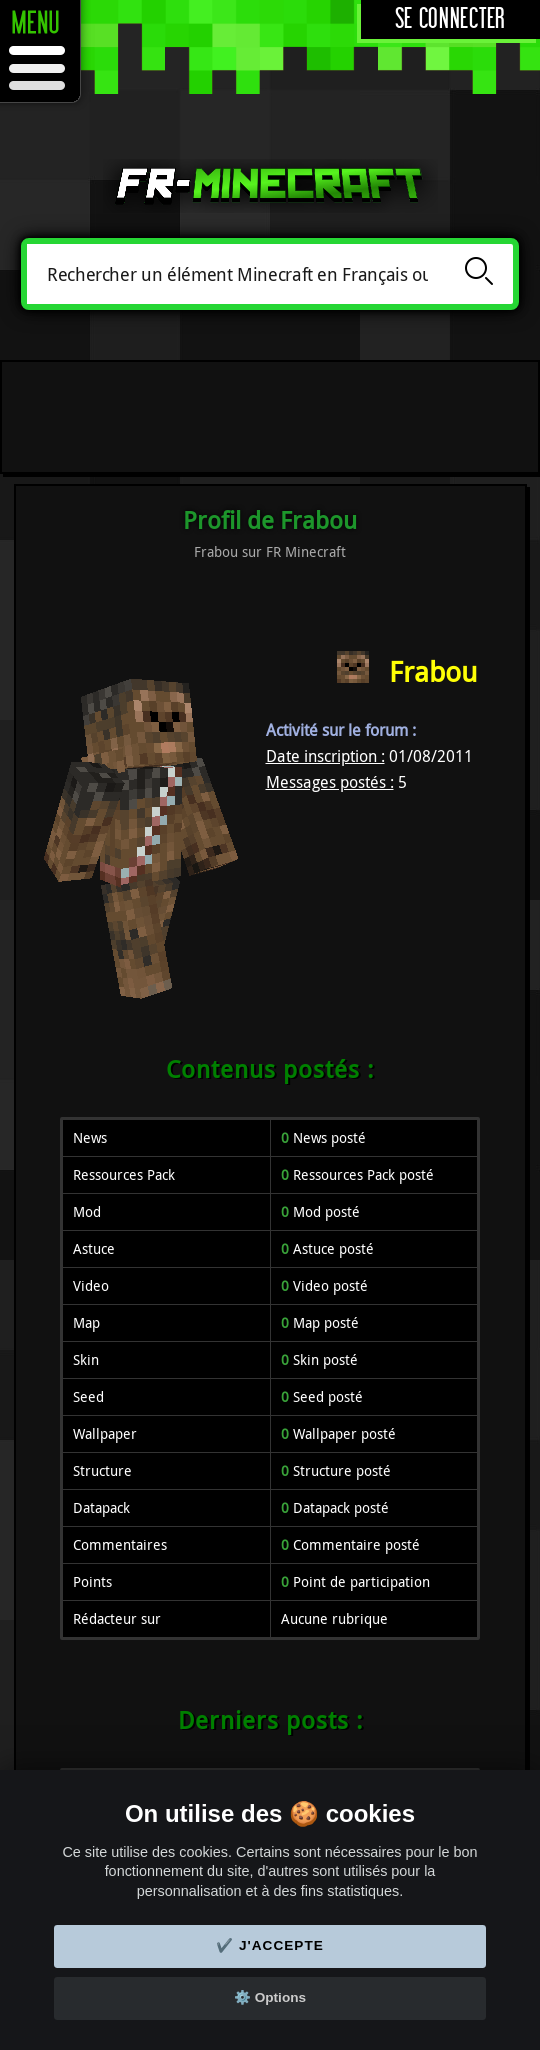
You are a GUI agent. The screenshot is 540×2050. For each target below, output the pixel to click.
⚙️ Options (270, 1997)
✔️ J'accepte (270, 1945)
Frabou (433, 671)
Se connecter (450, 19)
